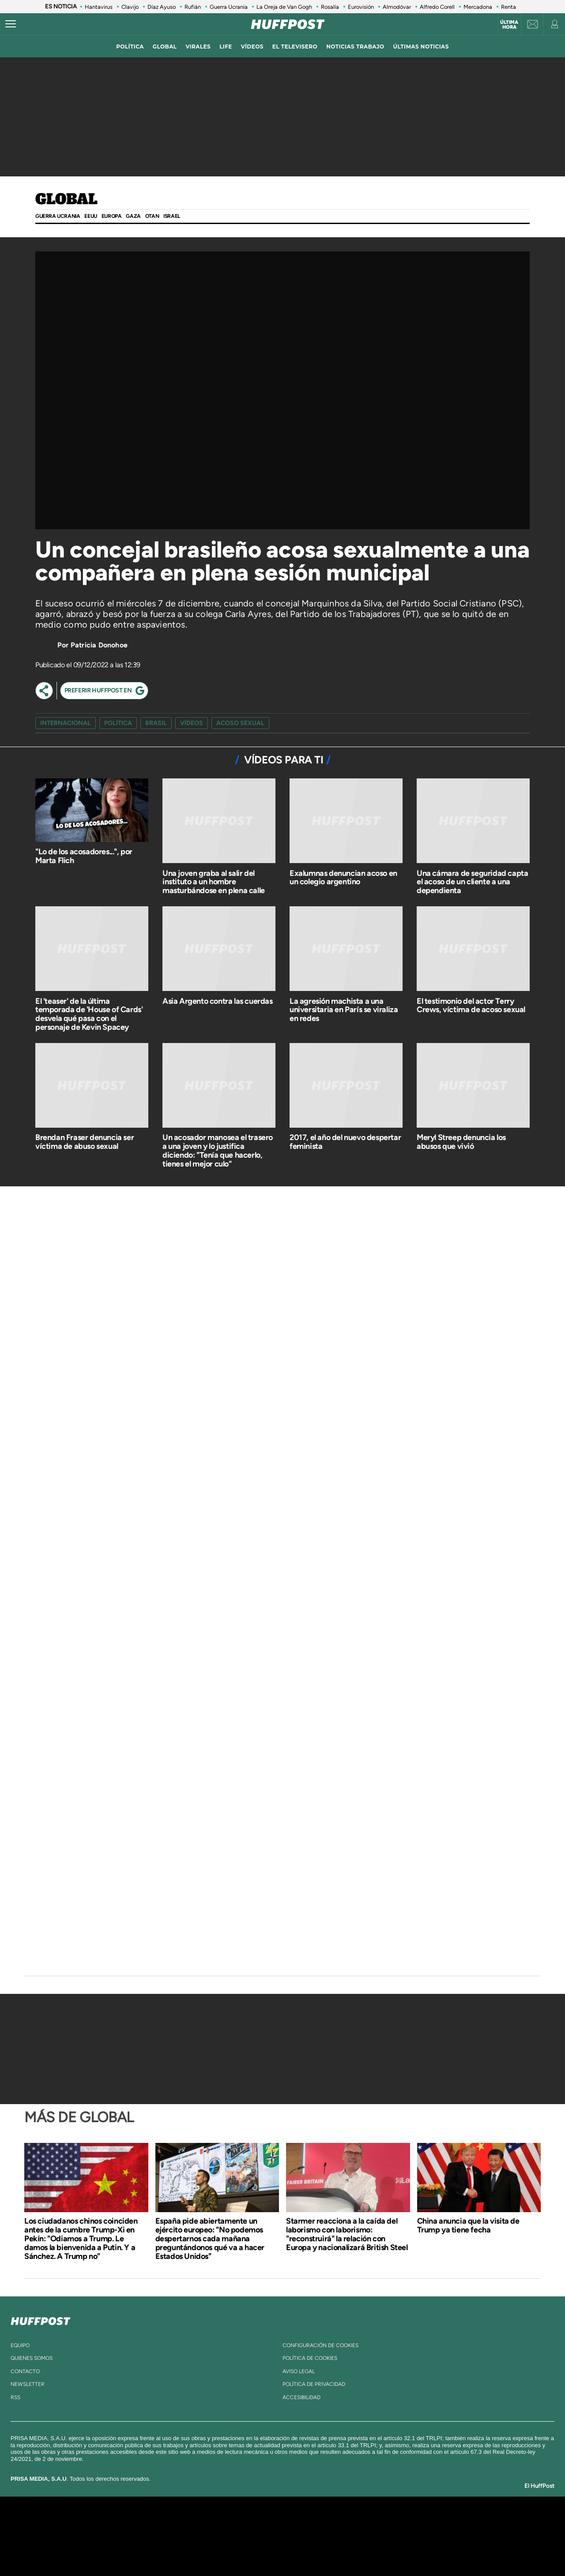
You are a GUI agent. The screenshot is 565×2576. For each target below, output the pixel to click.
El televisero (294, 46)
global (165, 46)
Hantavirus (99, 7)
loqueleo (377, 2549)
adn (407, 2522)
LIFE (225, 46)
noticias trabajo (355, 46)
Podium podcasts (263, 2549)
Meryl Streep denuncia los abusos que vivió (461, 1142)
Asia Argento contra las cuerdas (217, 1001)
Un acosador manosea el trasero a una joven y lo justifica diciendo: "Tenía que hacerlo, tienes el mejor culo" (217, 1150)
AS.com (378, 2522)
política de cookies (309, 2358)
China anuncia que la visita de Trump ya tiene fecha (468, 2225)
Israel (171, 216)
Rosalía (330, 7)
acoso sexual (240, 723)
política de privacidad (313, 2384)
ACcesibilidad (301, 2397)
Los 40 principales (224, 2522)
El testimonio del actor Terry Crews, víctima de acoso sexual (471, 1005)
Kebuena (432, 2536)
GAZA (133, 216)
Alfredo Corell (437, 7)
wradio (267, 2536)
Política (118, 723)
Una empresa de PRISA (103, 2529)
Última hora (509, 25)
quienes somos (32, 2358)
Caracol (439, 2522)
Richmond (176, 2549)
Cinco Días (301, 2536)
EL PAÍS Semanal (367, 2536)
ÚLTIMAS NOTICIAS (421, 46)
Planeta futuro (400, 2536)
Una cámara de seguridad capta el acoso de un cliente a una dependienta (472, 882)
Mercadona (477, 7)
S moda (337, 2549)
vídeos (252, 46)
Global (66, 200)
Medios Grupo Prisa (103, 2551)
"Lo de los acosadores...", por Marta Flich (83, 856)
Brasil (156, 723)
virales (198, 46)
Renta (508, 7)
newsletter (28, 2384)
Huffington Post (193, 2536)
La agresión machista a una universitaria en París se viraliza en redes (344, 1010)
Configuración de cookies (320, 2345)
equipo (20, 2345)
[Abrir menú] (10, 24)
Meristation (419, 2549)
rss (15, 2397)
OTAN (152, 216)
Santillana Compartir (312, 2522)
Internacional (65, 723)
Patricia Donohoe (99, 645)
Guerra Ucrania (229, 7)
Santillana (265, 2522)
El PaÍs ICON (301, 2549)
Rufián (193, 7)
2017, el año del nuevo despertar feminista (345, 1142)
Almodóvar (397, 7)
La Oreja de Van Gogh (284, 7)
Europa (112, 216)
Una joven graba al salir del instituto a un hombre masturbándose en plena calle (213, 882)
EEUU (90, 216)
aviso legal (298, 2371)
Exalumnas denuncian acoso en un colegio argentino (343, 877)
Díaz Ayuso (161, 7)
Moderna (219, 2549)
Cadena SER (350, 2522)
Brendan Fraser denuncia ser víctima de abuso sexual (84, 1142)
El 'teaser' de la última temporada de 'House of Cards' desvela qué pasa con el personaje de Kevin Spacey (89, 1014)
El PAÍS (181, 2522)
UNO (242, 2536)
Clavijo (130, 7)
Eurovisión (361, 7)
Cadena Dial (335, 2536)
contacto (25, 2371)
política (130, 46)
